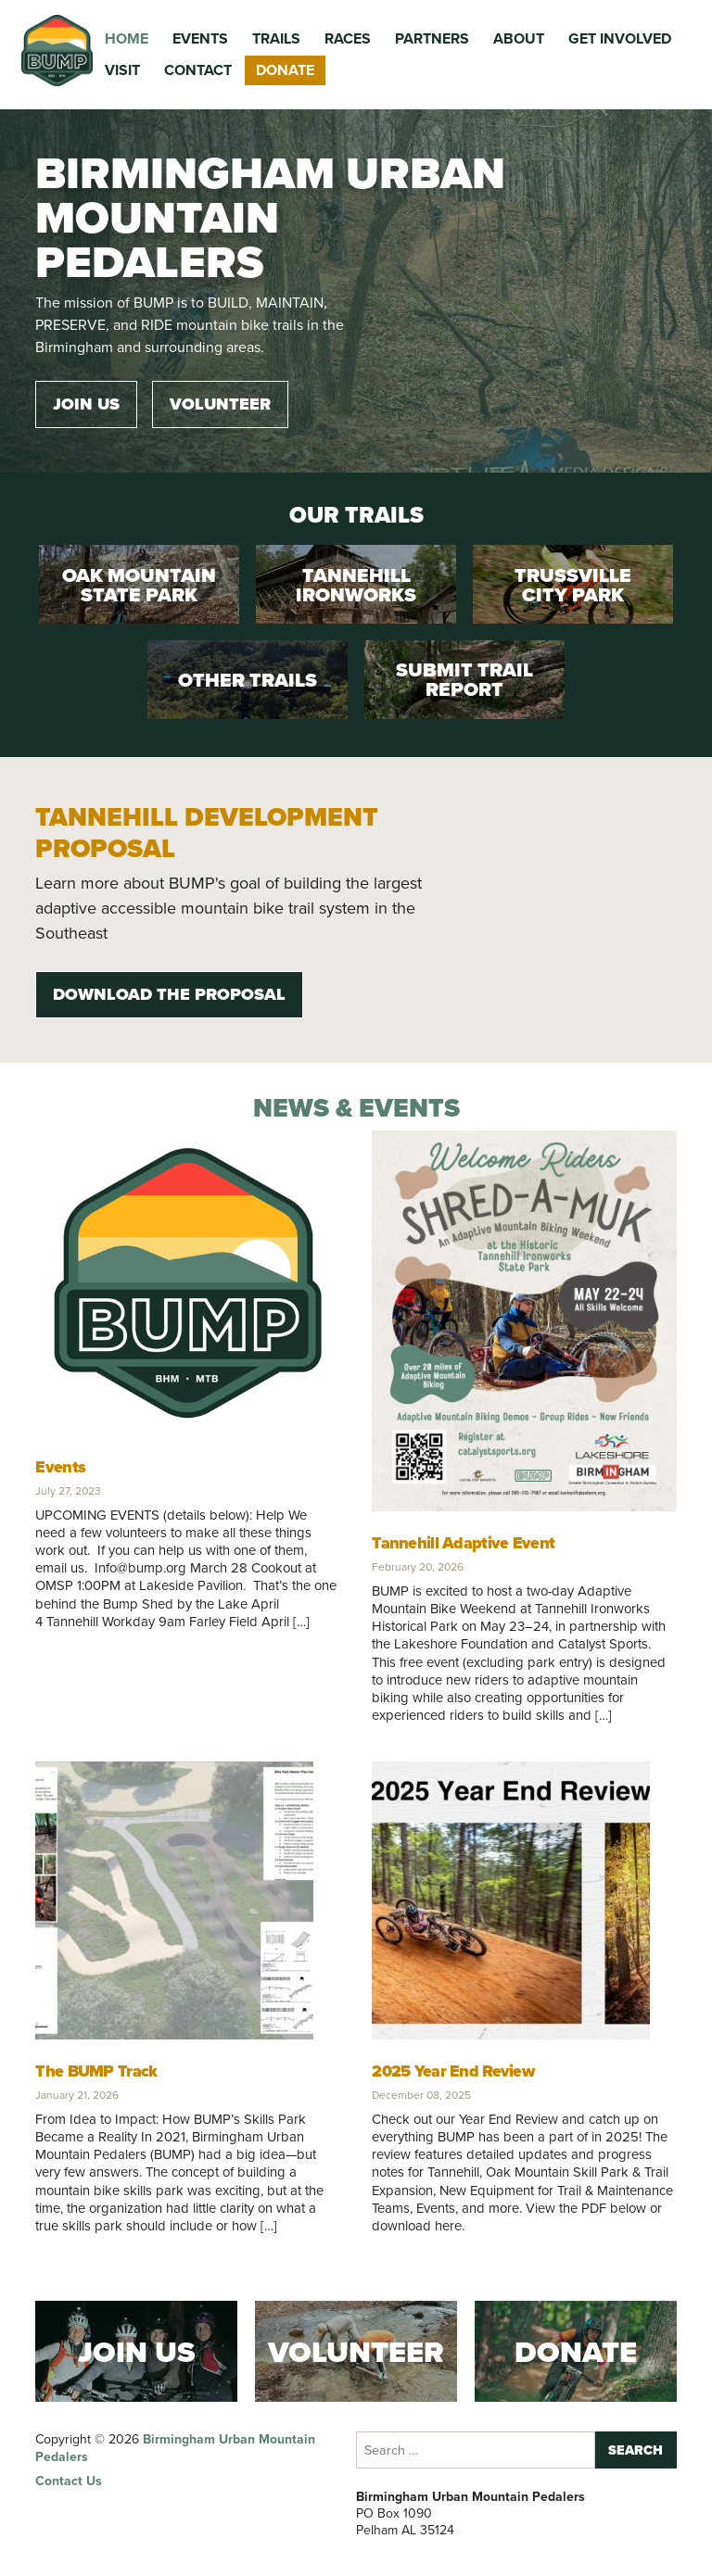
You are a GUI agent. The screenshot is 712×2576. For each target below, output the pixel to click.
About (518, 38)
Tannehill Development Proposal (206, 832)
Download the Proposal (169, 994)
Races (347, 38)
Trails (276, 38)
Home (126, 38)
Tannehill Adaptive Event (463, 1543)
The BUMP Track (96, 2071)
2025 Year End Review (453, 2071)
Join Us (86, 404)
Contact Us (68, 2481)
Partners (432, 38)
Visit (122, 70)
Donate (285, 70)
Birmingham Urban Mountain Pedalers (175, 2448)
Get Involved (619, 38)
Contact (198, 70)
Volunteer (220, 404)
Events (200, 38)
